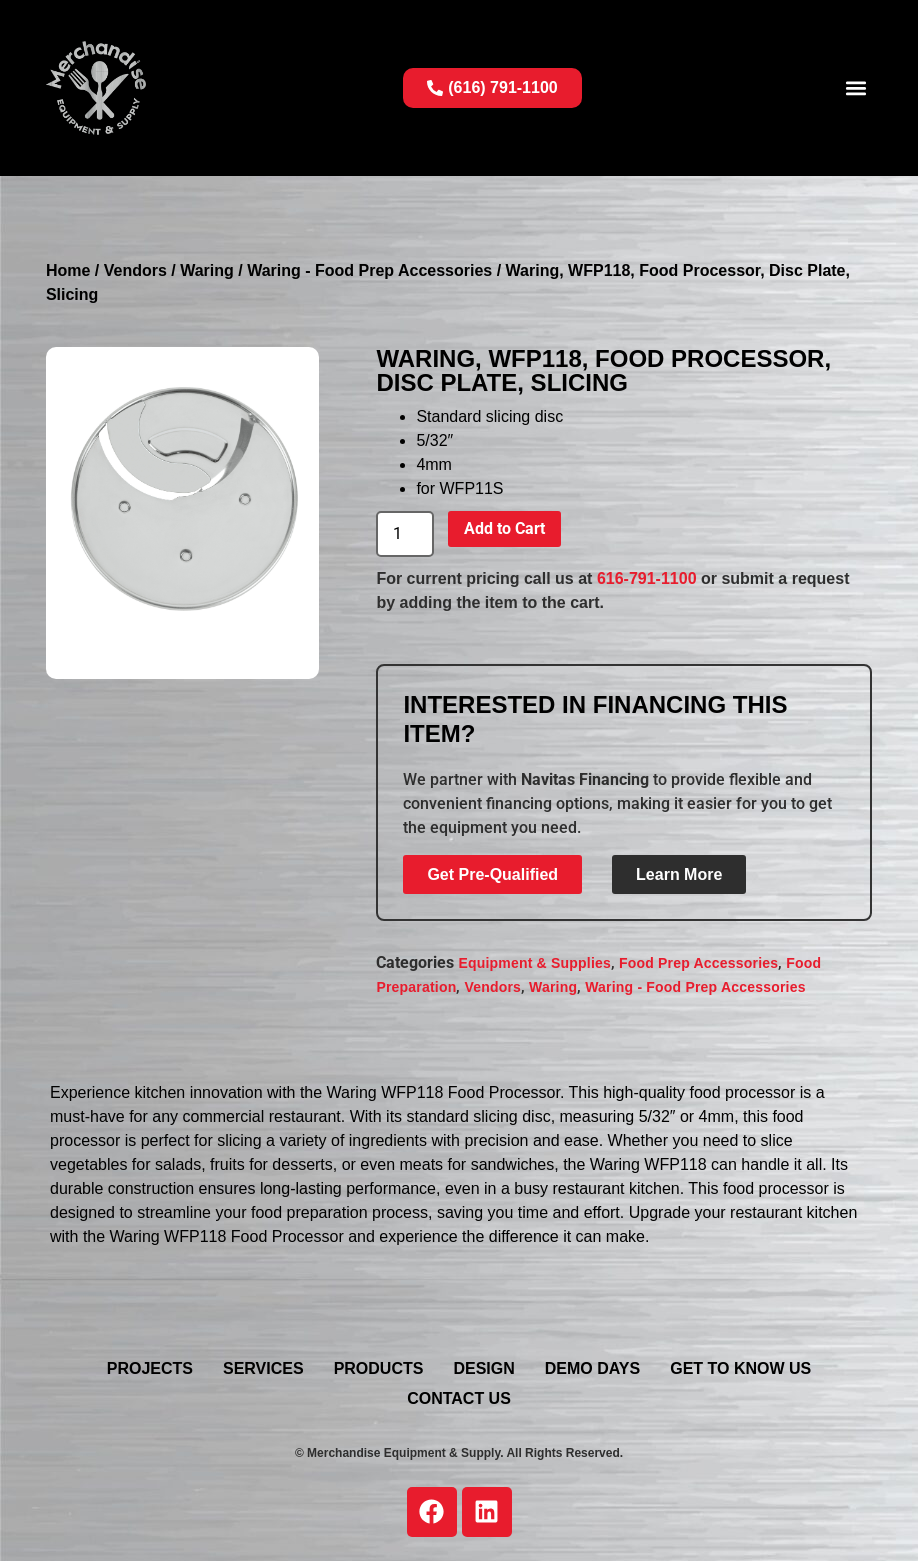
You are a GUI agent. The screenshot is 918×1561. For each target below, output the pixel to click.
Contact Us (459, 1398)
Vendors (135, 270)
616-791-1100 (647, 578)
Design (483, 1368)
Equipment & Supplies (534, 963)
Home (68, 270)
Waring (207, 270)
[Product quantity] (405, 534)
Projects (150, 1368)
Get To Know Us (740, 1368)
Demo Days (592, 1368)
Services (263, 1368)
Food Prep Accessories (698, 963)
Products (379, 1368)
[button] (855, 88)
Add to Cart (504, 528)
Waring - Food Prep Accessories (369, 270)
